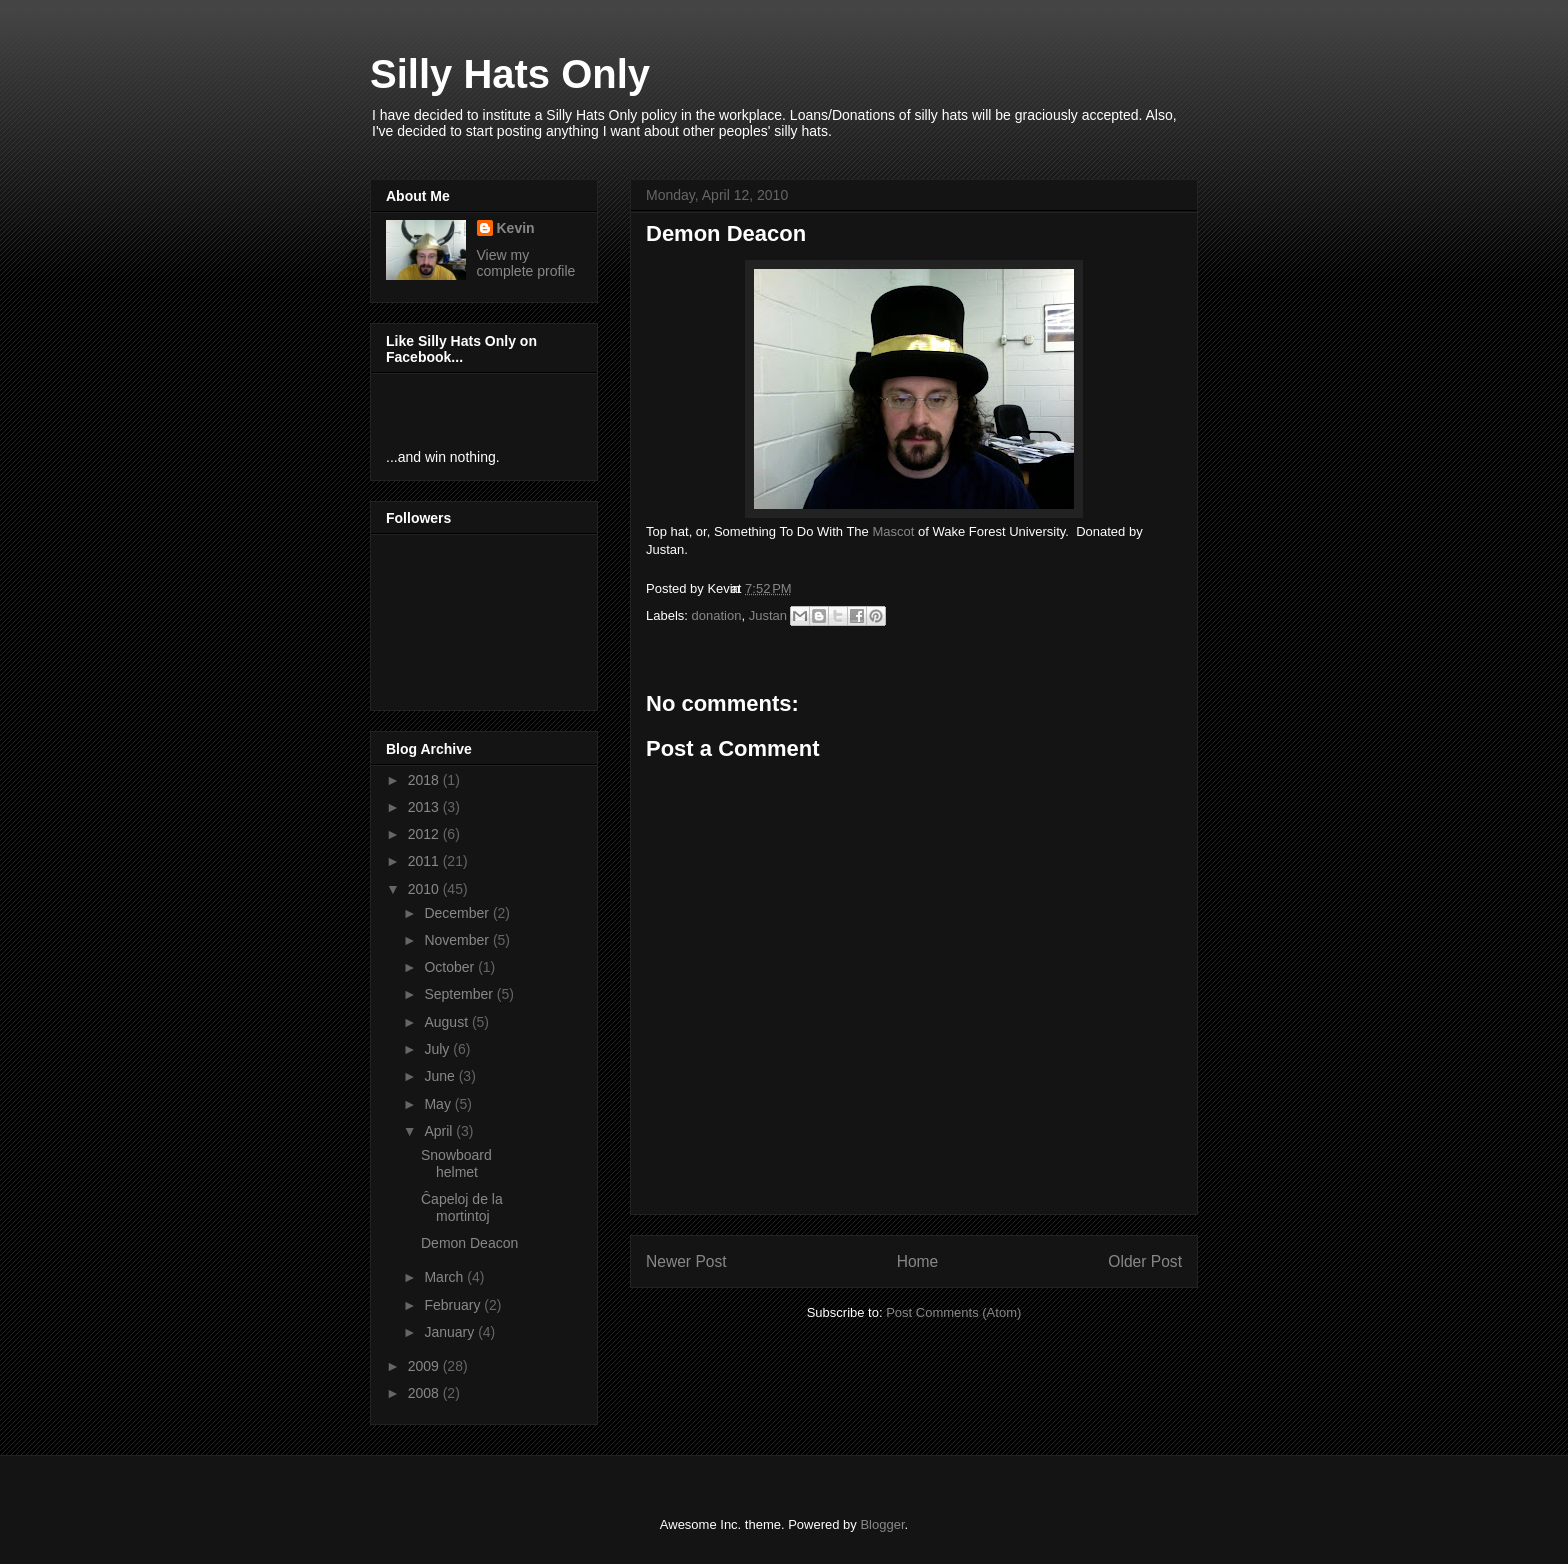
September (460, 994)
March (445, 1277)
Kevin (516, 228)
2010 (425, 889)
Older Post (1145, 1261)
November (458, 940)
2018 (425, 780)
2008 (425, 1393)
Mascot (893, 531)
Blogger (882, 1524)
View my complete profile (526, 263)
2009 (425, 1366)
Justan (768, 615)
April (440, 1131)
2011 (425, 861)
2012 (425, 834)
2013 (425, 807)
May (439, 1104)
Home (918, 1261)
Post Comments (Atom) (953, 1312)
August (447, 1022)
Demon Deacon (469, 1243)
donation (717, 615)
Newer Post (686, 1261)
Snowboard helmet (456, 1163)
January (451, 1332)
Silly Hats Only (510, 74)
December (458, 913)
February (454, 1305)
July (438, 1049)
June (441, 1076)
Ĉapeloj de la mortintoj (462, 1207)
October (451, 967)
